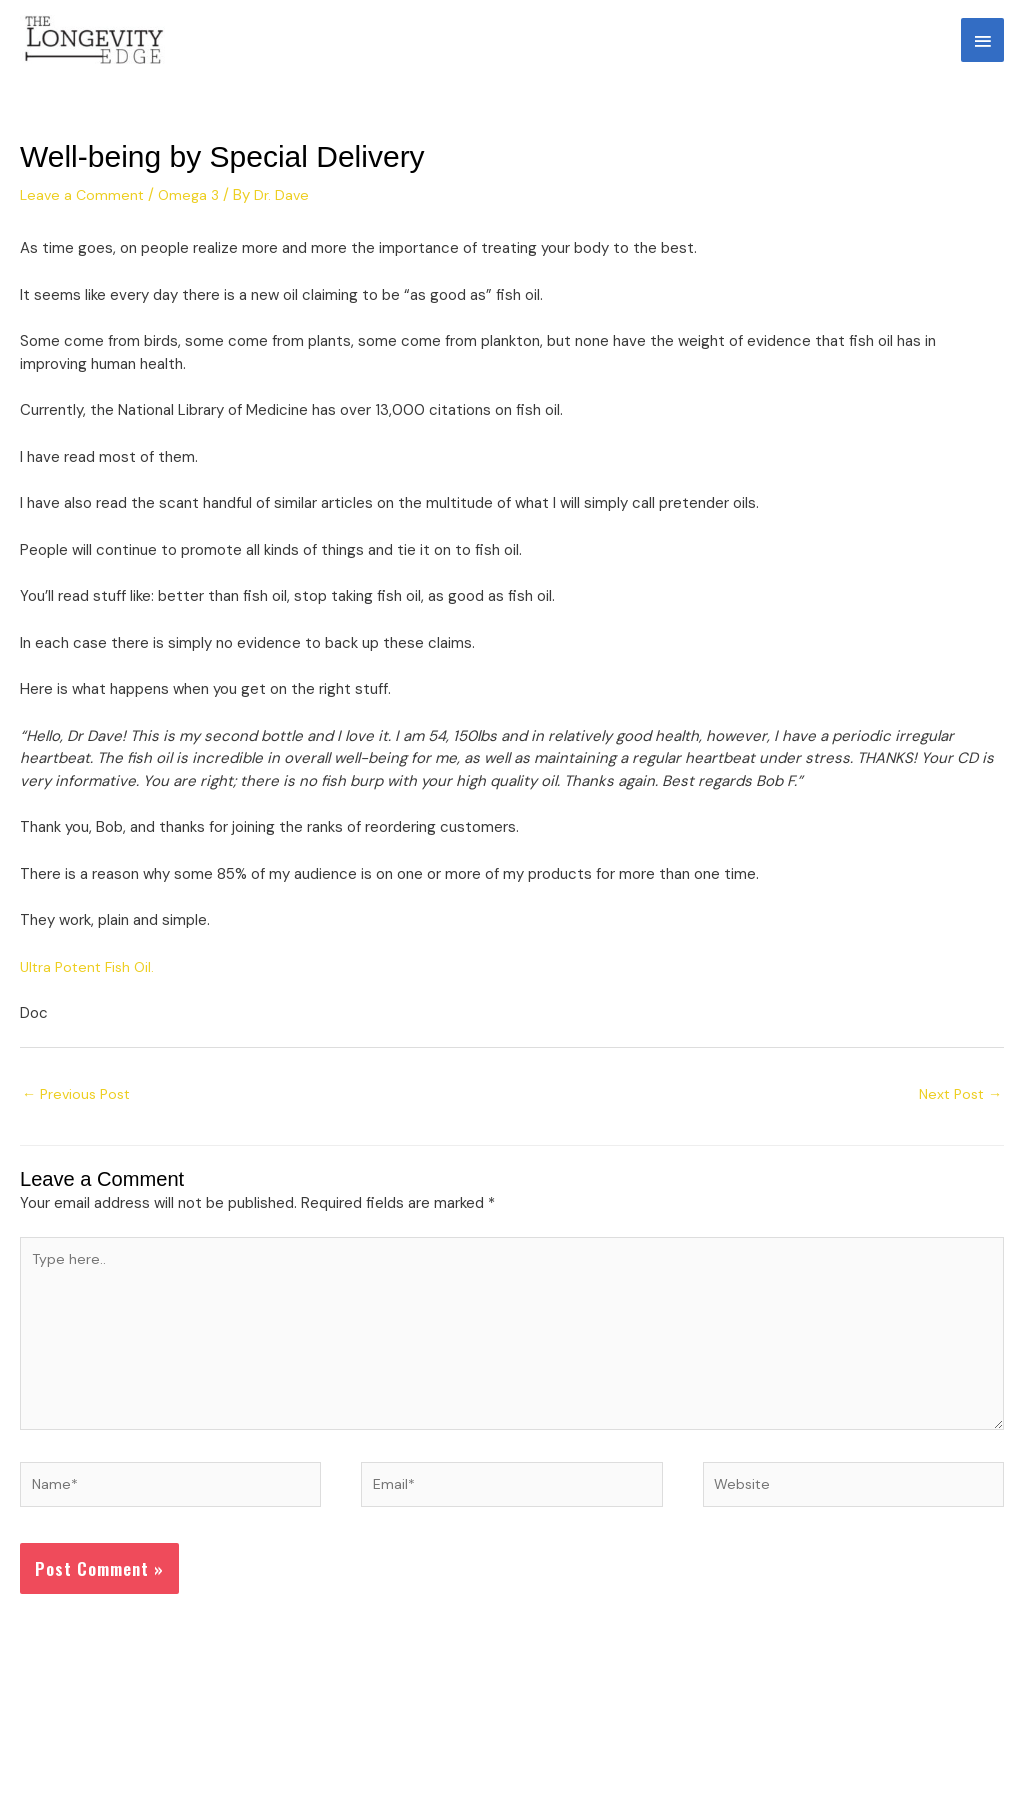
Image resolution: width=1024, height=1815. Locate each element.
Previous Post (79, 1114)
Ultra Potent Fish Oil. (91, 985)
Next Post (957, 1114)
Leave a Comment (84, 214)
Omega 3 (194, 214)
